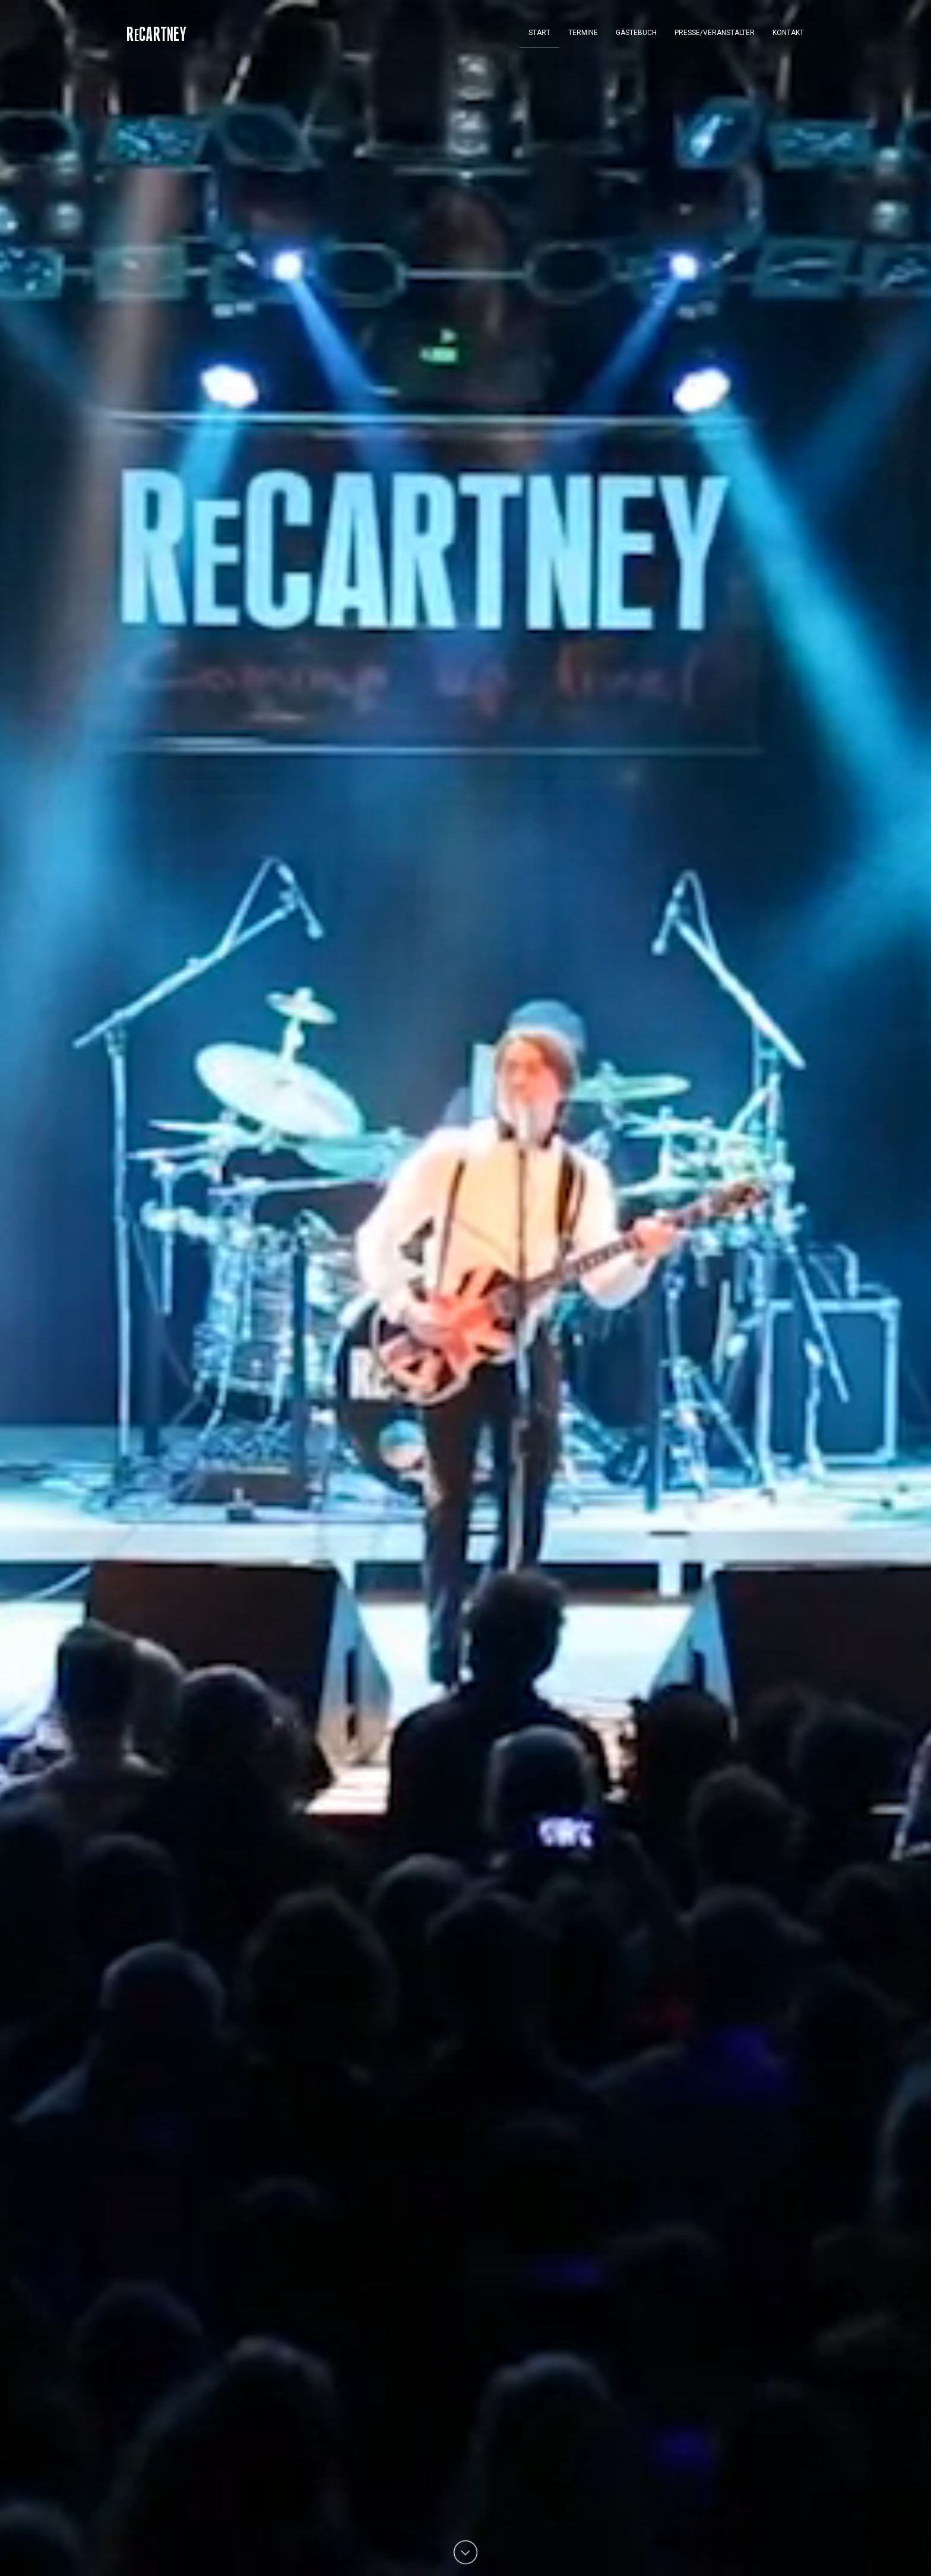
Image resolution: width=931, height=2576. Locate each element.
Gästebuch (636, 33)
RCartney (157, 36)
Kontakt (788, 33)
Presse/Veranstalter (714, 33)
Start (539, 33)
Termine (583, 33)
